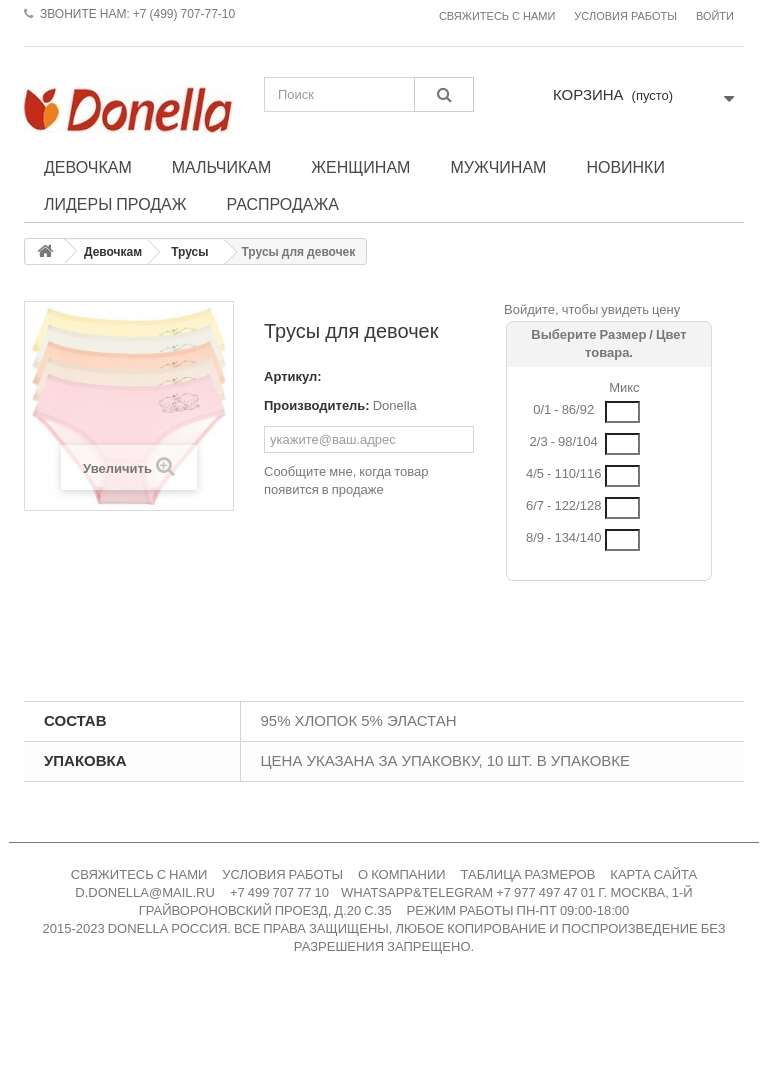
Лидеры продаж (115, 204)
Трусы (189, 252)
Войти (715, 16)
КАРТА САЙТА (653, 874)
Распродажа (283, 204)
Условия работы (625, 16)
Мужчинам (498, 167)
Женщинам (360, 167)
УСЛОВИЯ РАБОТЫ (282, 874)
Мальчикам (222, 167)
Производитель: (317, 405)
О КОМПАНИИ (402, 874)
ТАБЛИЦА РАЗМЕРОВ (528, 874)
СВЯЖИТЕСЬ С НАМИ (139, 874)
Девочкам (88, 167)
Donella (395, 405)
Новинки (625, 167)
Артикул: (293, 376)
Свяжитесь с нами (497, 16)
